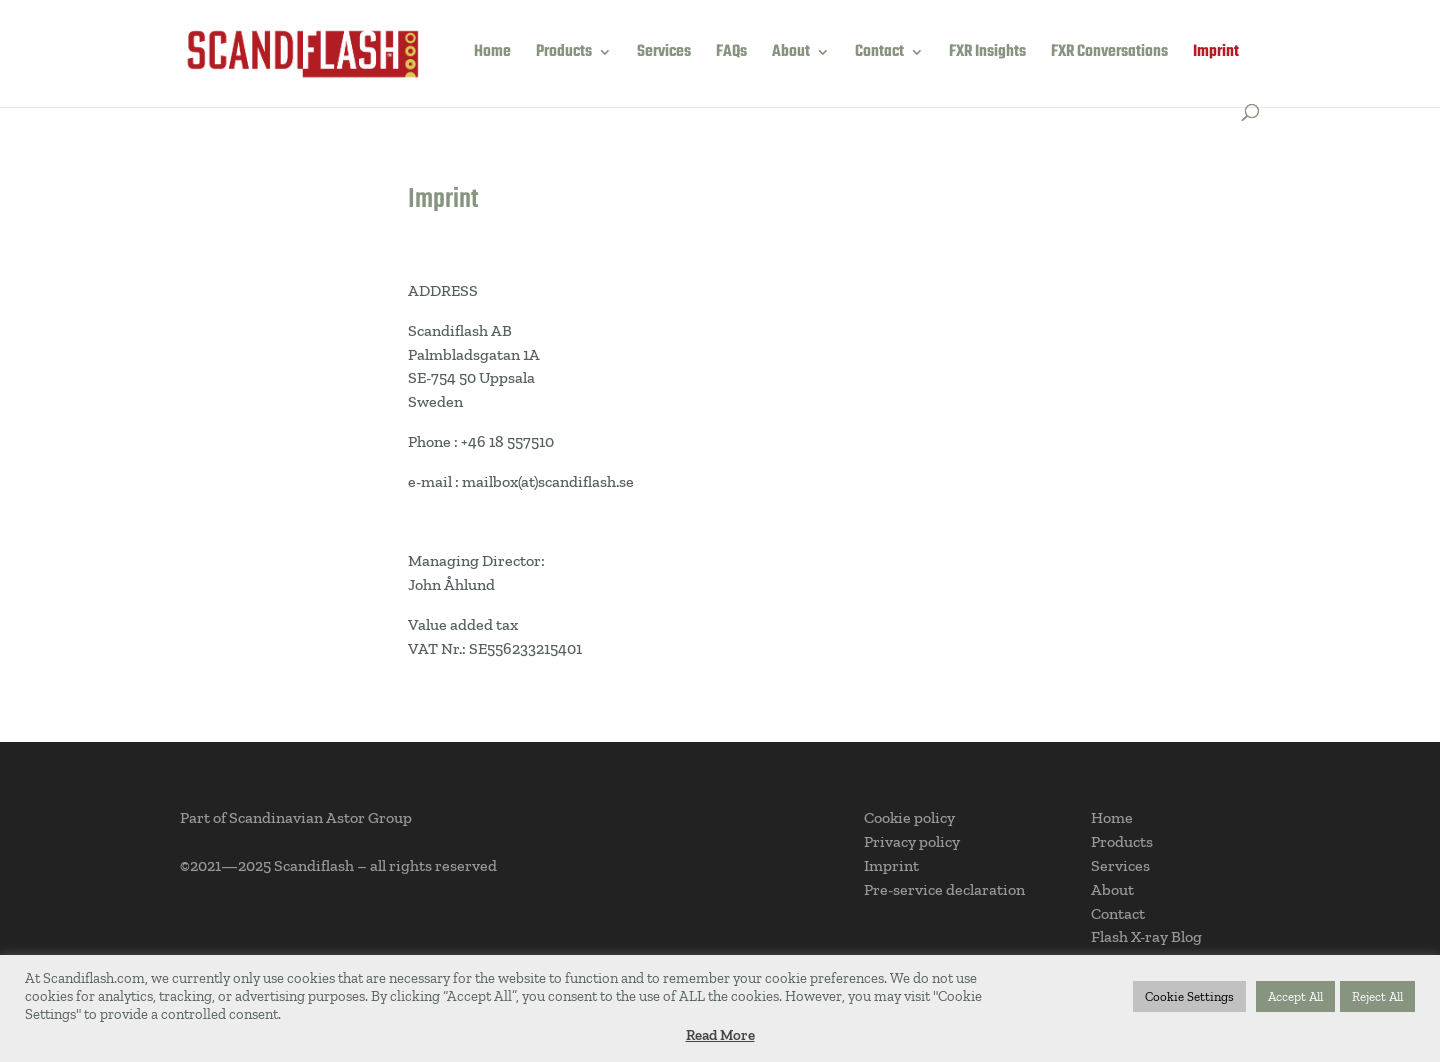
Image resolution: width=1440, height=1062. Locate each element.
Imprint (1216, 55)
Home (492, 55)
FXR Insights (987, 55)
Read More (720, 1035)
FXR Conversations (1109, 55)
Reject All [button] (1377, 996)
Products (564, 55)
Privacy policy (912, 841)
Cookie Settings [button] (1189, 996)
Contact (879, 55)
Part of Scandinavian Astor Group (296, 817)
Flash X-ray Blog (1146, 936)
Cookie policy (909, 817)
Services (664, 55)
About (791, 55)
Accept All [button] (1295, 996)
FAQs (731, 55)
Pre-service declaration (944, 889)
